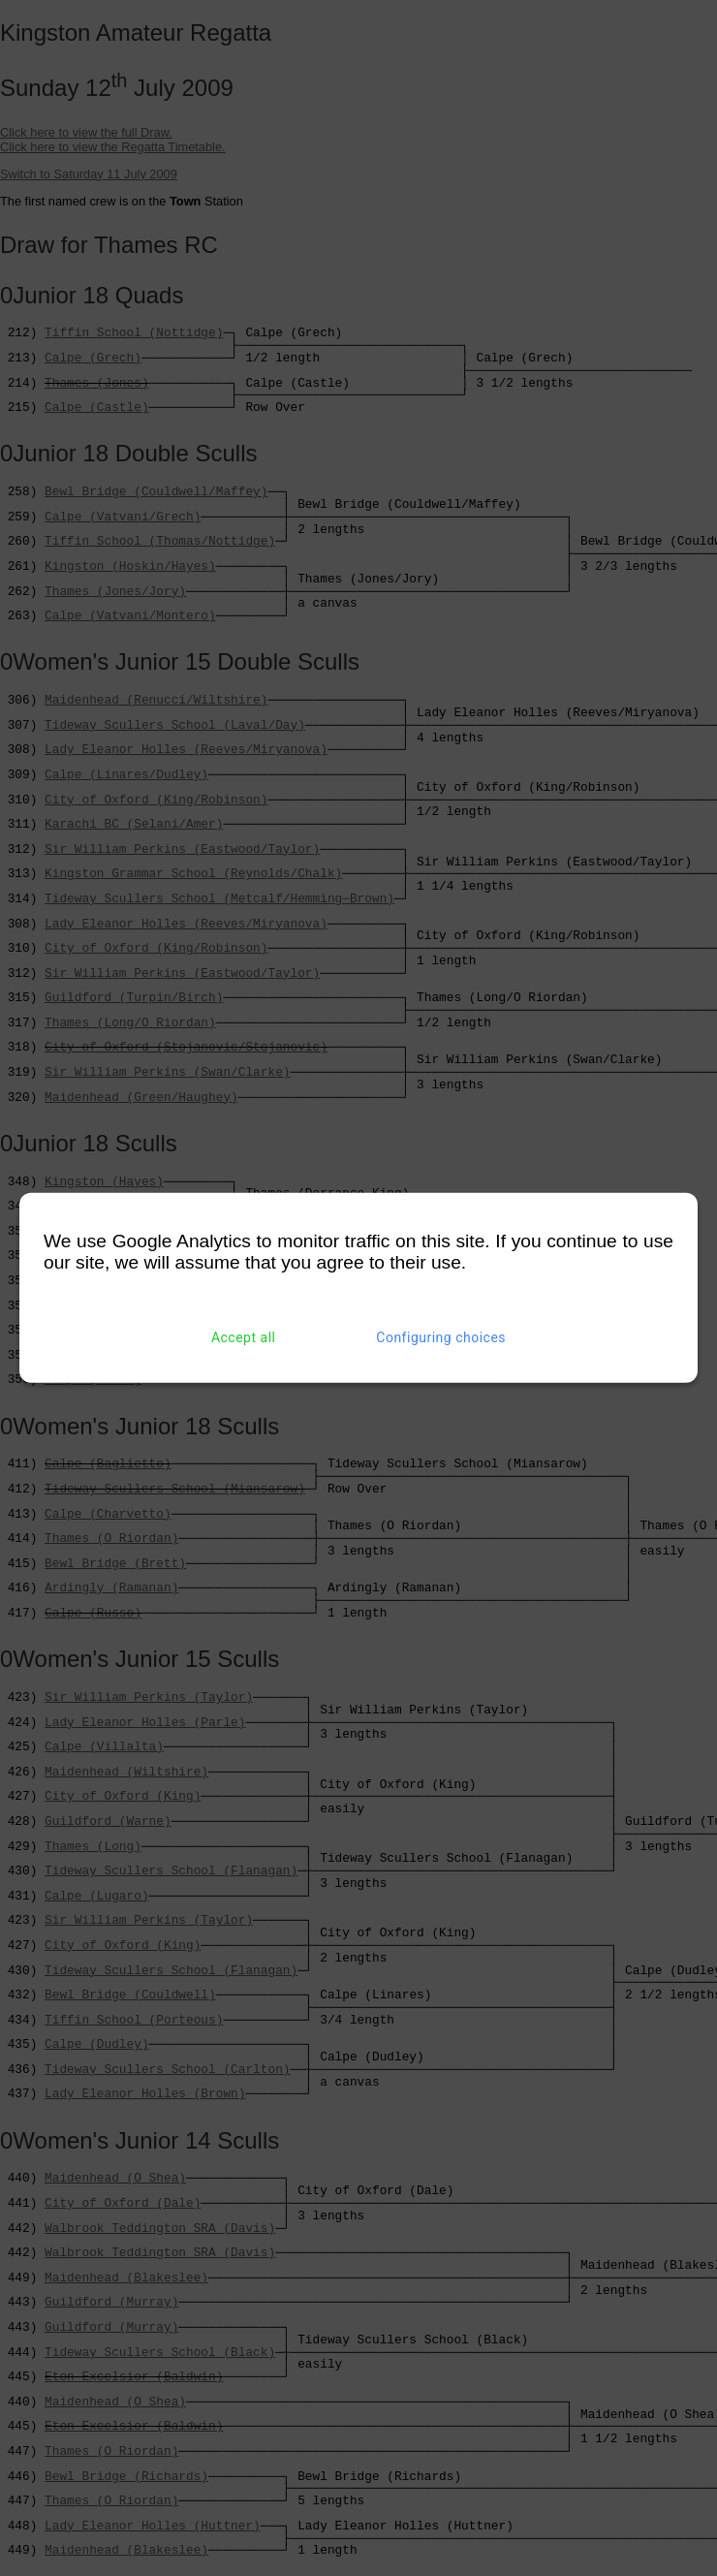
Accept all (243, 1337)
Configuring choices (441, 1337)
